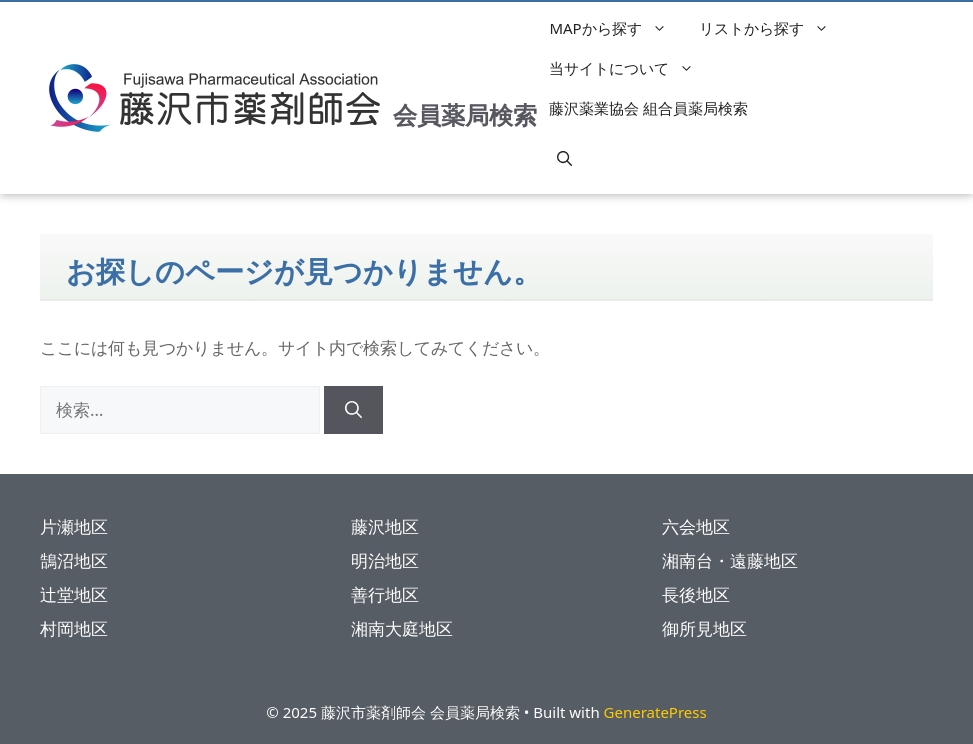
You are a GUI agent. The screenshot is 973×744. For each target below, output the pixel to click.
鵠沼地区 (74, 560)
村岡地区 (74, 628)
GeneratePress (655, 712)
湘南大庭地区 (402, 628)
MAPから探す (617, 28)
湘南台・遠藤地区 (730, 560)
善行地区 (385, 594)
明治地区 (385, 560)
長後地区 (696, 594)
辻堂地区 (74, 594)
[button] (564, 158)
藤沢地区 (385, 526)
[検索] (353, 410)
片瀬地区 (74, 526)
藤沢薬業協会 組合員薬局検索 (648, 108)
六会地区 (696, 526)
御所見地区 (704, 628)
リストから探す (774, 28)
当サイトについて (631, 68)
